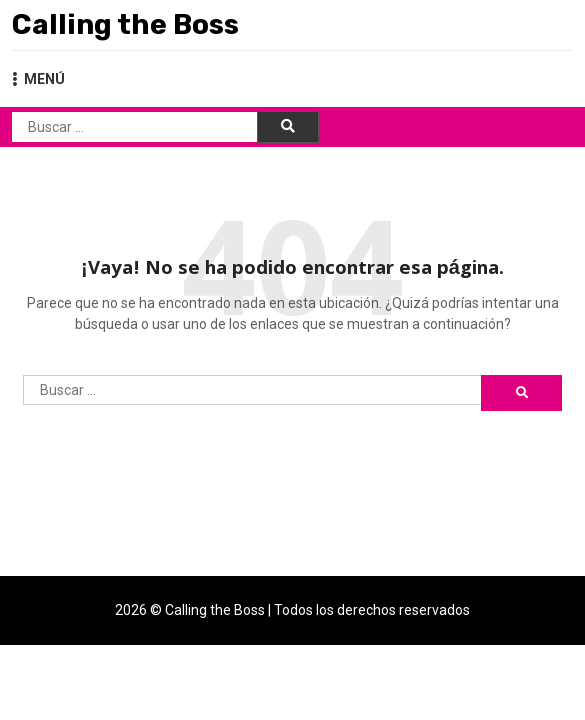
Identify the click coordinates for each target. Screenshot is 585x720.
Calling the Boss (125, 24)
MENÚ (38, 79)
